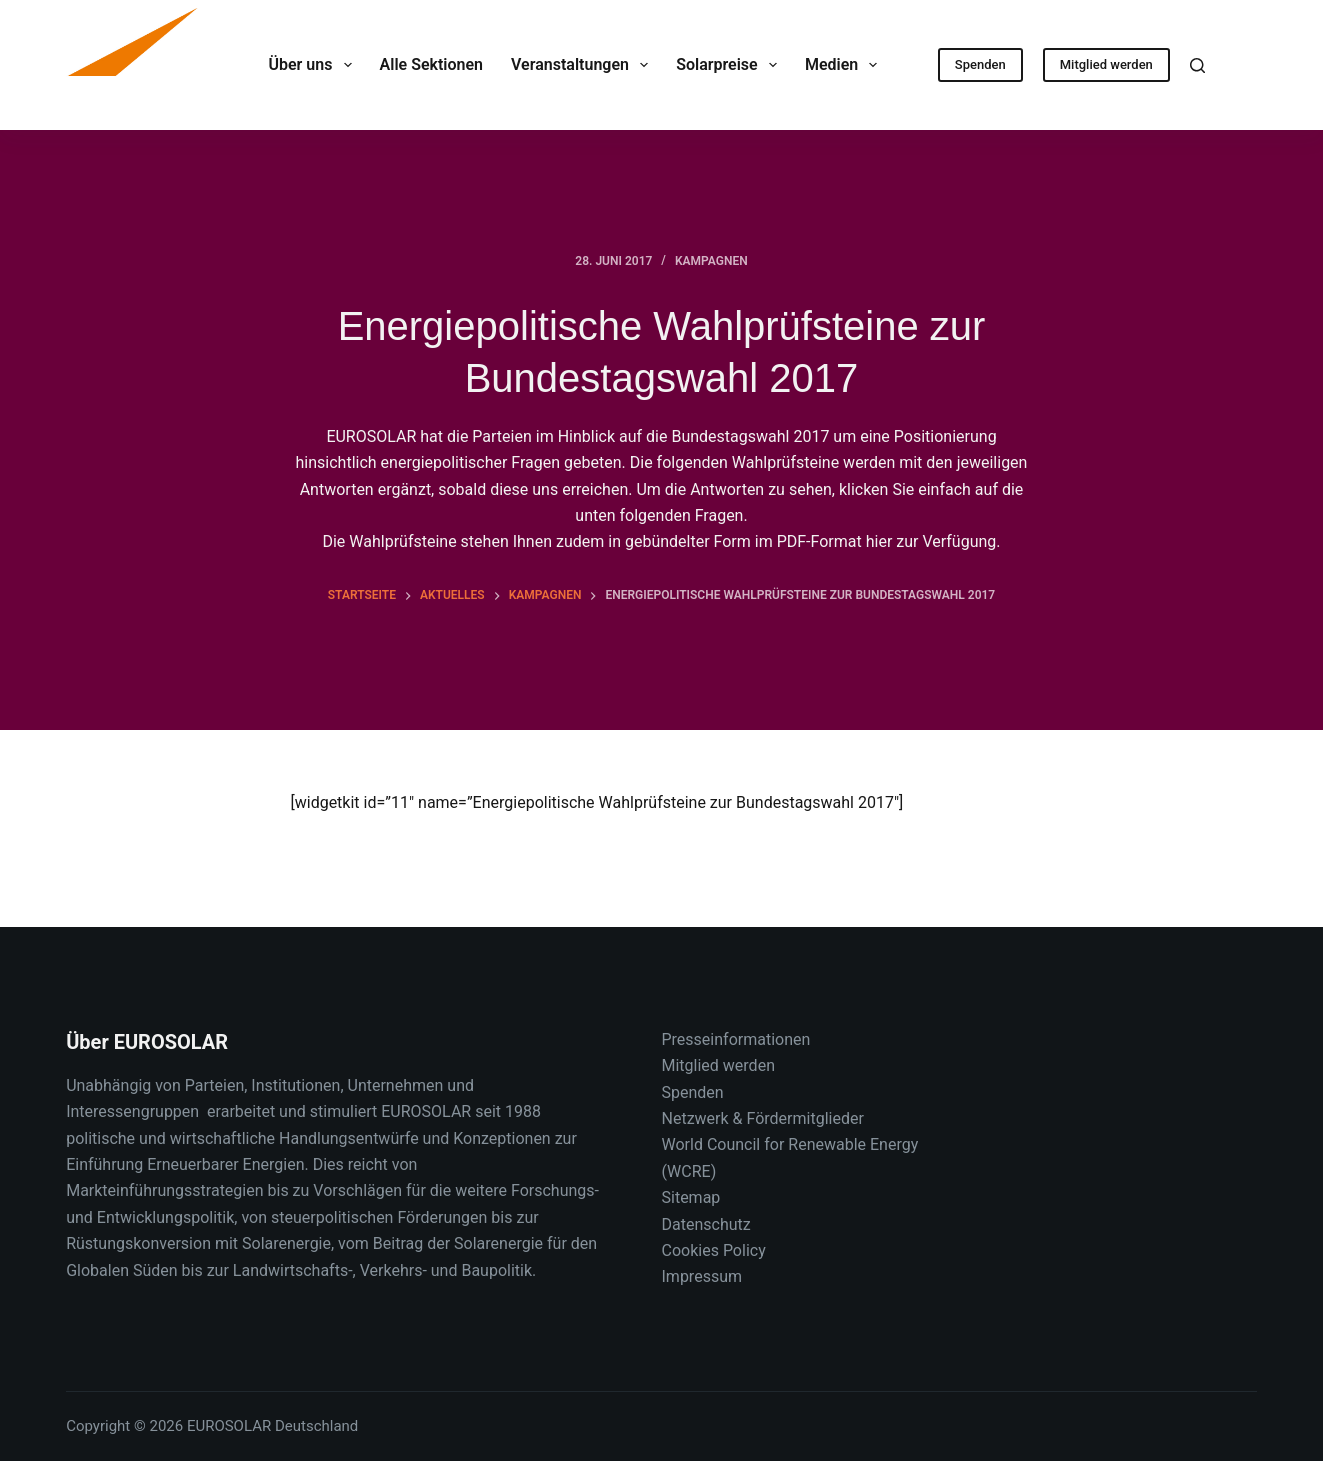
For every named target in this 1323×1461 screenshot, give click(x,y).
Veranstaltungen (583, 65)
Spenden (980, 64)
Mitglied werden (1106, 64)
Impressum (702, 1276)
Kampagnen (711, 261)
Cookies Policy (714, 1250)
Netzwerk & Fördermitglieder (763, 1118)
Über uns (313, 65)
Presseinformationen (736, 1039)
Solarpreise (730, 65)
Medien (845, 65)
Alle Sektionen (431, 64)
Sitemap (691, 1197)
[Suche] (1197, 65)
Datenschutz (706, 1224)
